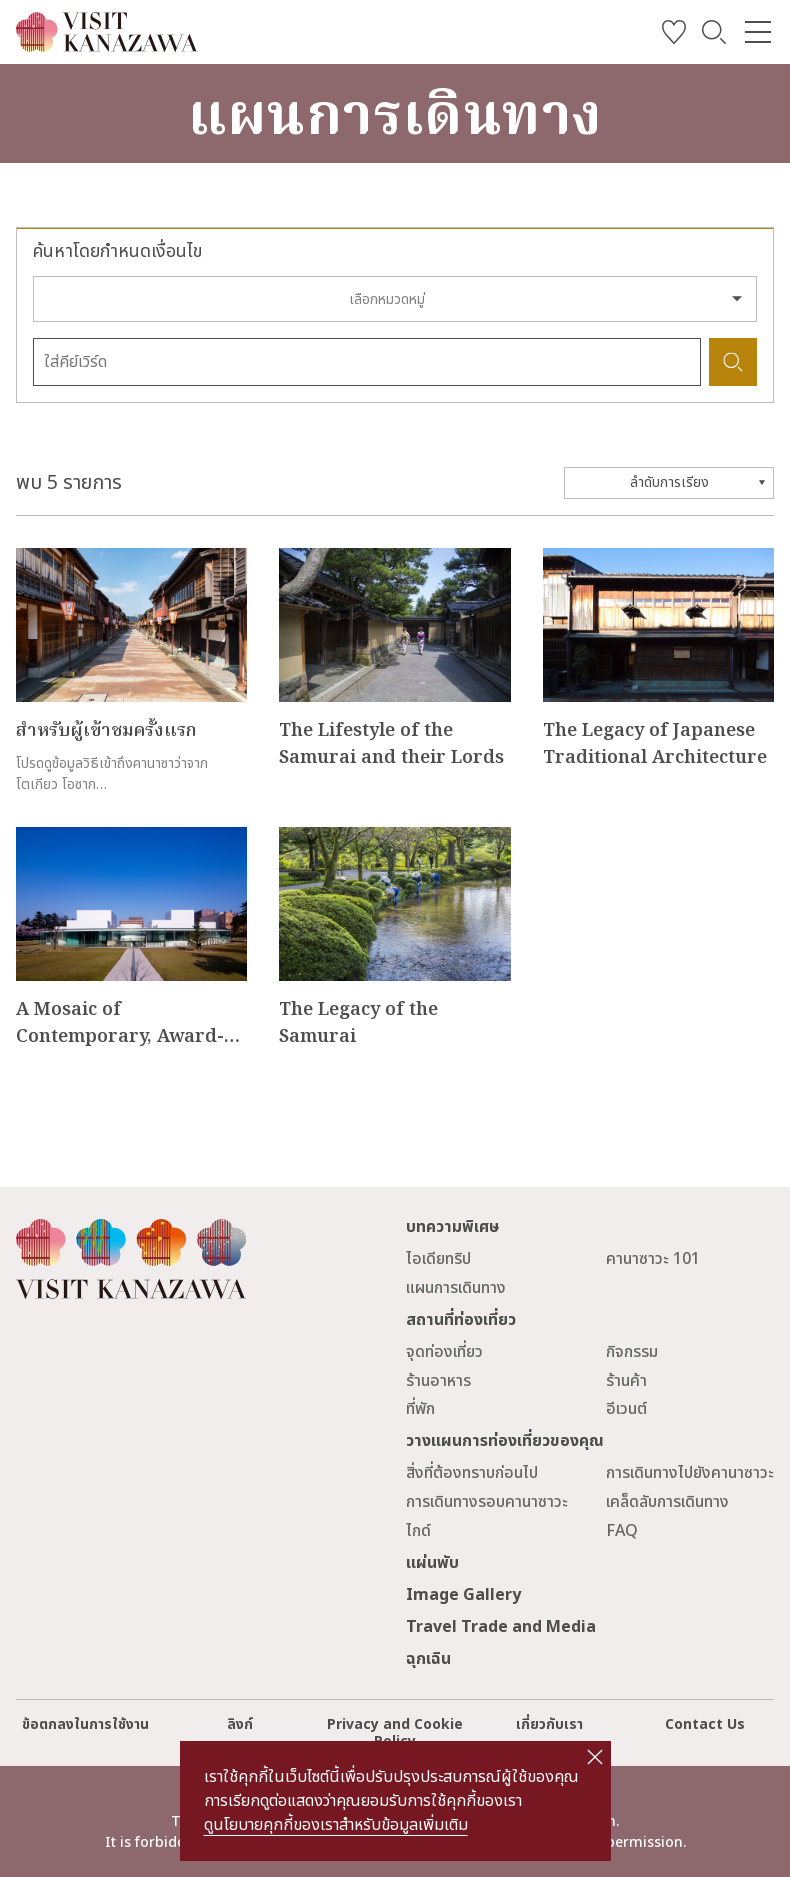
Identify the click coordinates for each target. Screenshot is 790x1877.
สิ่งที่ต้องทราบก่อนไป (472, 1473)
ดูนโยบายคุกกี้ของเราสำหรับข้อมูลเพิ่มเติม (336, 1825)
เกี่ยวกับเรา (549, 1724)
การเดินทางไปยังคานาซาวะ (690, 1473)
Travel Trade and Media (501, 1627)
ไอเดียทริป (438, 1259)
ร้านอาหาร (438, 1381)
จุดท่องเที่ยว (444, 1352)
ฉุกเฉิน (428, 1659)
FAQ (622, 1531)
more (35, 558)
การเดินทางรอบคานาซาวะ (487, 1502)
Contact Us (705, 1724)
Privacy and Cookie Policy (395, 1733)
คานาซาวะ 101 (653, 1259)
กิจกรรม (632, 1352)
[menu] (758, 32)
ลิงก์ (240, 1724)
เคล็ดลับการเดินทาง (667, 1502)
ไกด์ (418, 1531)
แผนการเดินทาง (456, 1288)
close (594, 1757)
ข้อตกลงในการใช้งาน (85, 1724)
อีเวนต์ (626, 1409)
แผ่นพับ (432, 1563)
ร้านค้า (626, 1381)
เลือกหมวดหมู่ (387, 299)
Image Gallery (463, 1595)
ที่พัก (420, 1409)
